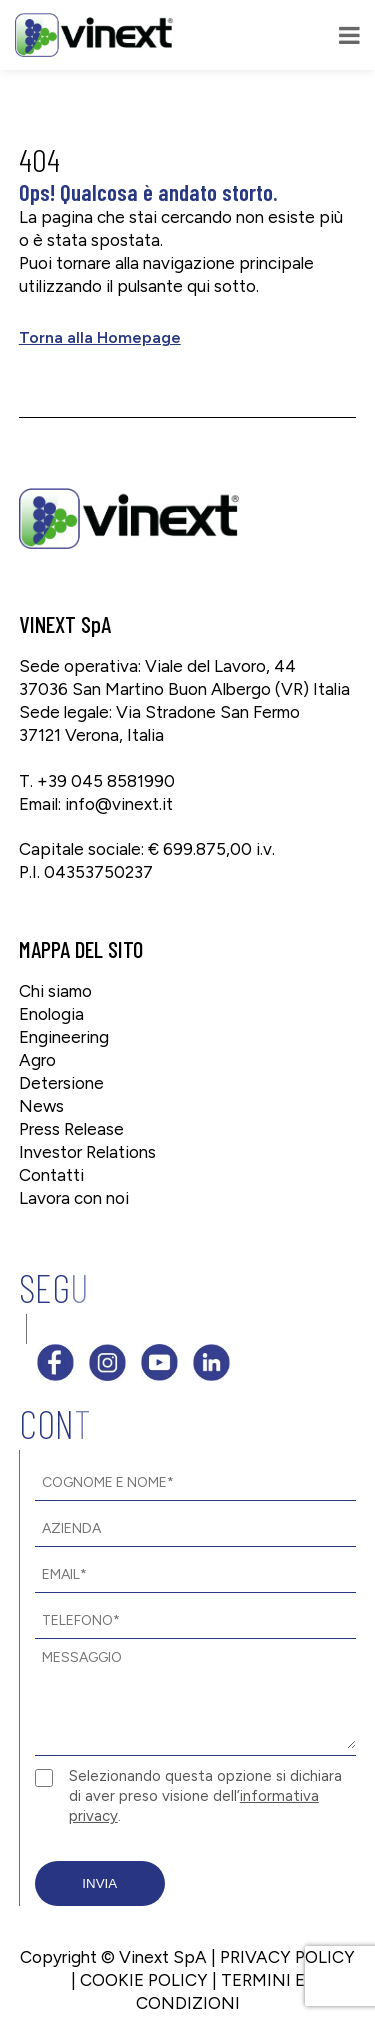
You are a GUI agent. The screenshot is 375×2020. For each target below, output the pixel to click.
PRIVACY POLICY (287, 1957)
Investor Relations (87, 1152)
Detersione (61, 1083)
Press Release (71, 1129)
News (41, 1106)
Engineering (64, 1037)
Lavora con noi (74, 1198)
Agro (37, 1060)
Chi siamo (55, 991)
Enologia (51, 1014)
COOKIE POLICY (144, 1980)
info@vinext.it (119, 804)
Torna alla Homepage (100, 337)
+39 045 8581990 (106, 781)
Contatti (51, 1175)
